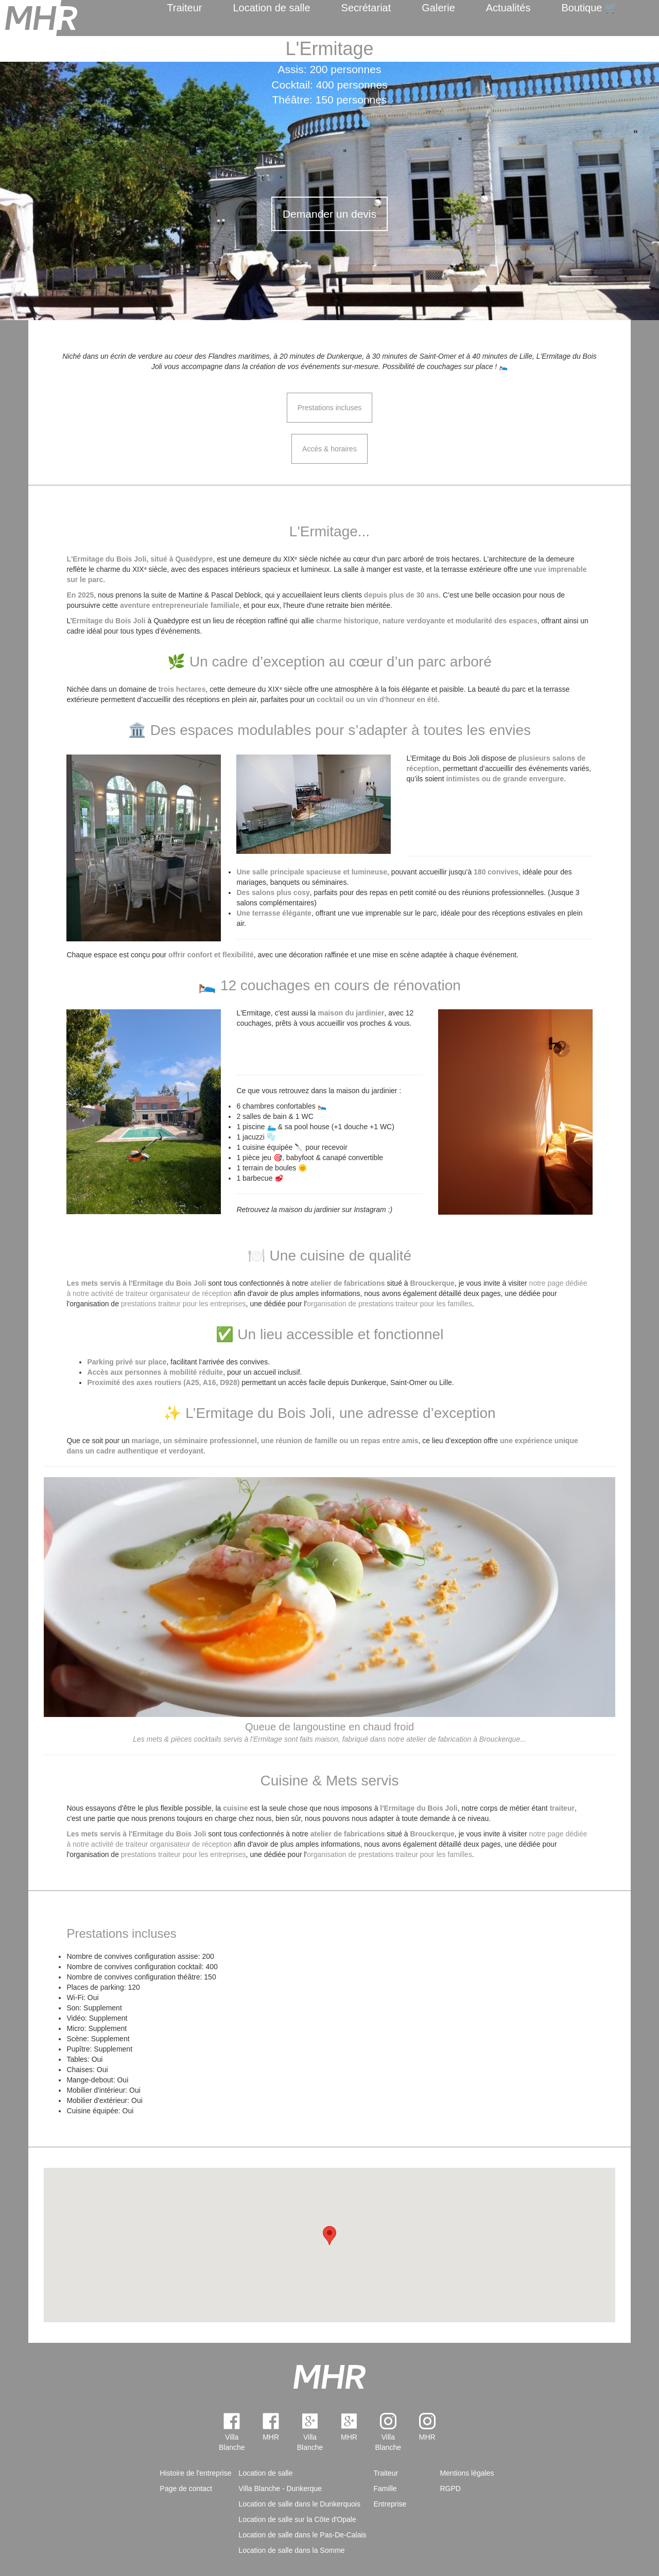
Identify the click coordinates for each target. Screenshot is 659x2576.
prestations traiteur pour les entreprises (183, 1304)
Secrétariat (366, 7)
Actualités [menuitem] (508, 7)
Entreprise (390, 2504)
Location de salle (271, 7)
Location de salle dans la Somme (291, 2550)
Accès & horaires (329, 449)
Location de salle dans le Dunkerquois (299, 2504)
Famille (385, 2488)
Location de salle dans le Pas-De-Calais (302, 2535)
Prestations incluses (330, 408)
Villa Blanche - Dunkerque (280, 2488)
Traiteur (184, 7)
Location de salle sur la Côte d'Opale (297, 2519)
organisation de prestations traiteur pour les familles (389, 1304)
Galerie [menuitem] (438, 7)
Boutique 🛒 (589, 7)
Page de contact (186, 2488)
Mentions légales (467, 2473)
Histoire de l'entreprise (196, 2473)
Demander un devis (329, 214)
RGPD (450, 2488)
